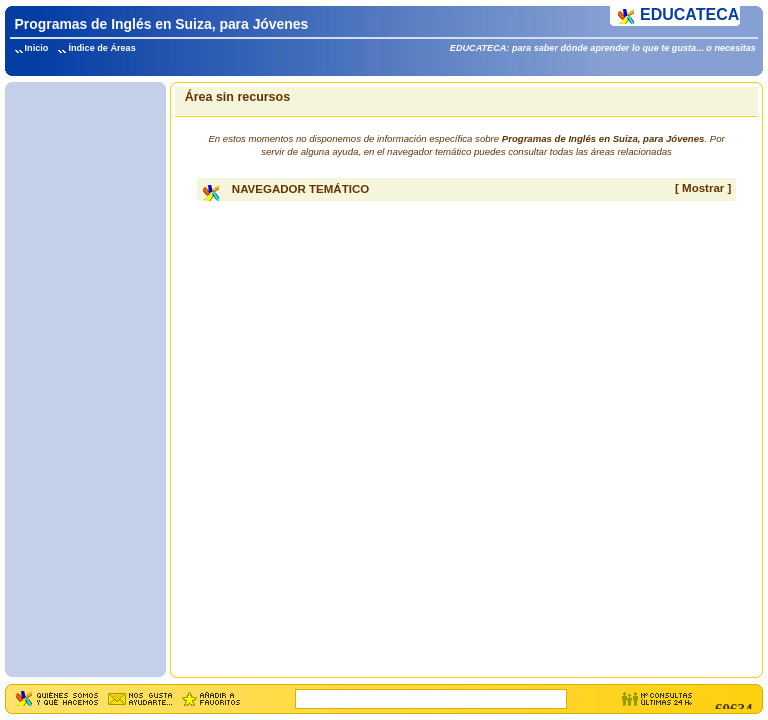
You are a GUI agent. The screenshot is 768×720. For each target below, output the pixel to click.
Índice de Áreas (101, 48)
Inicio (37, 48)
